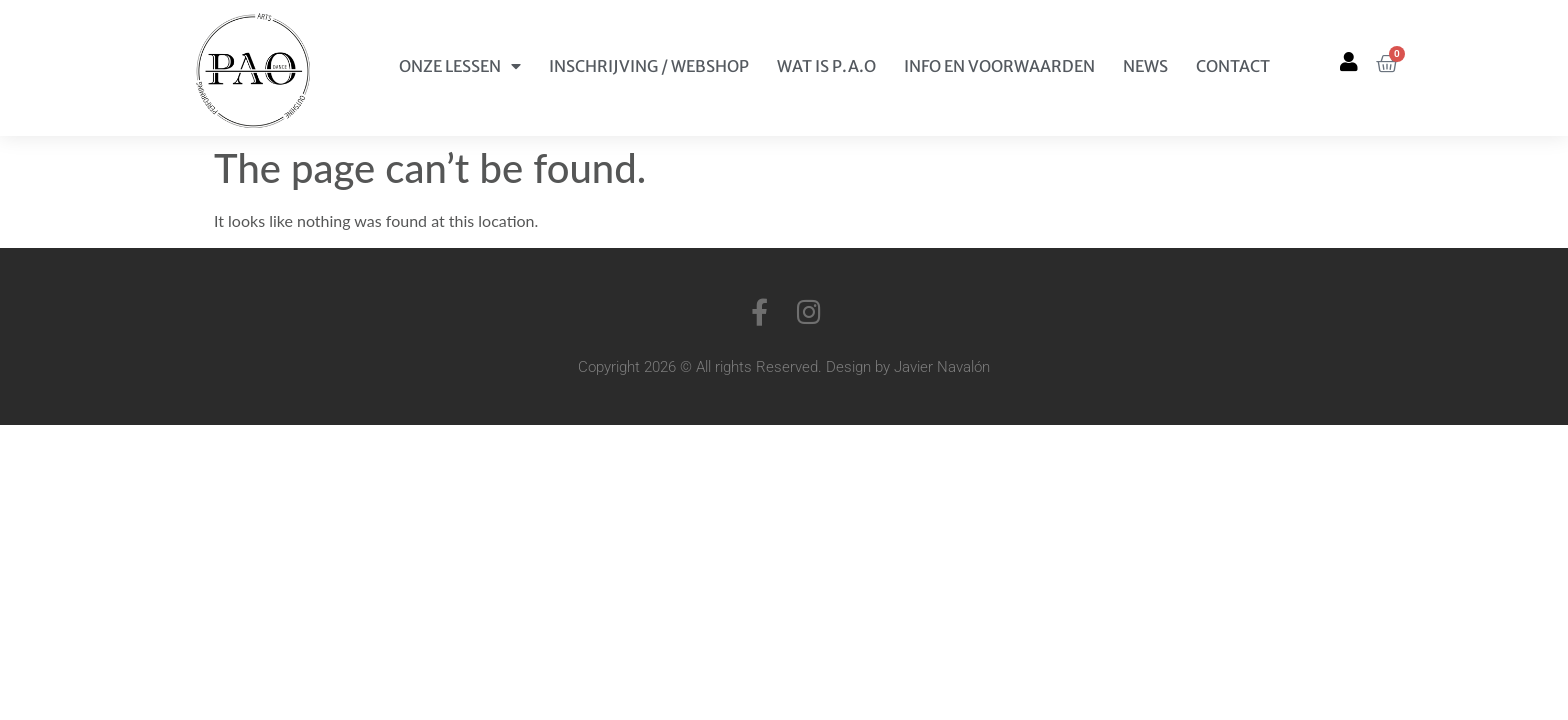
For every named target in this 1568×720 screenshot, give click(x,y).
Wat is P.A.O (826, 66)
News (1145, 66)
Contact (1233, 66)
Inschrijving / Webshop (649, 66)
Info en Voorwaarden (999, 66)
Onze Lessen (460, 66)
